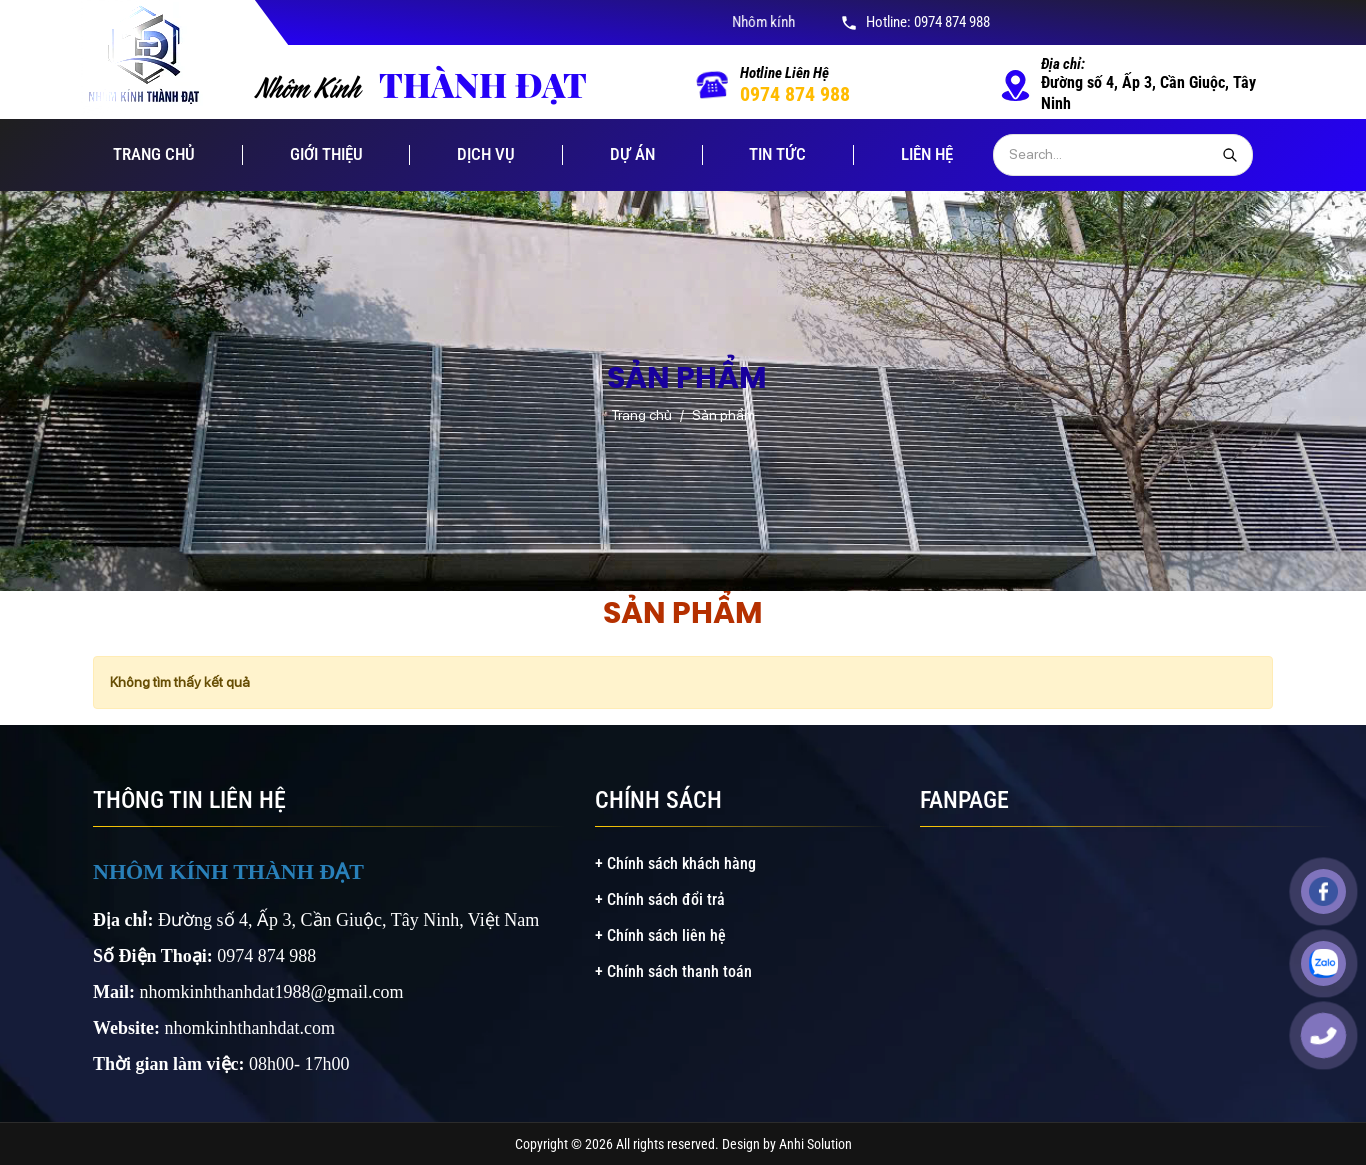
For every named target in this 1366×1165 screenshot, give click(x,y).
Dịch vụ (486, 154)
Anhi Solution (815, 1144)
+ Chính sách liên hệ (660, 935)
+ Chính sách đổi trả (660, 899)
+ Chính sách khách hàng (675, 863)
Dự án (632, 154)
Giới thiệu (326, 154)
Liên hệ (927, 154)
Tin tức (777, 154)
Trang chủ (154, 154)
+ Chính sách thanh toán (673, 971)
